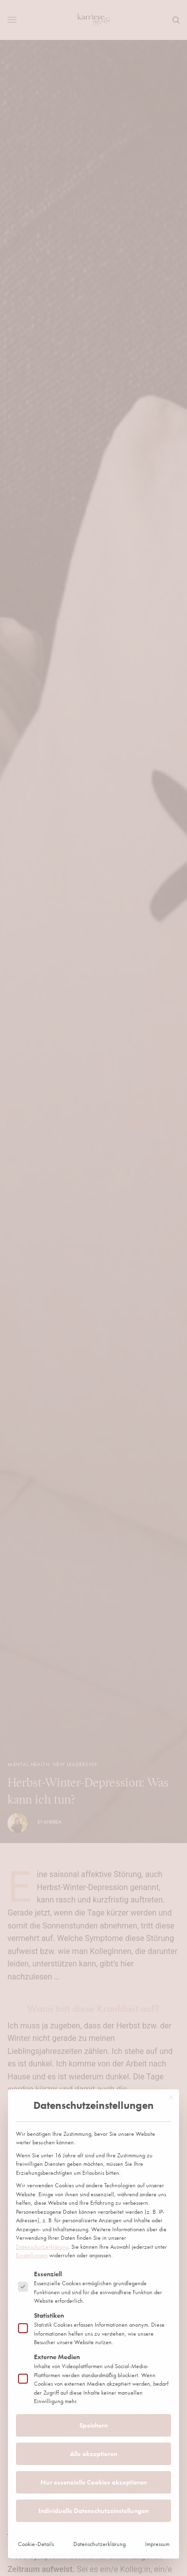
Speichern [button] (93, 2261)
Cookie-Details (36, 2381)
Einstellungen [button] (32, 2092)
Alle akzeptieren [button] (93, 2290)
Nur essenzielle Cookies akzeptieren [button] (93, 2318)
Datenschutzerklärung (42, 2083)
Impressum (157, 2381)
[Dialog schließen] (171, 1934)
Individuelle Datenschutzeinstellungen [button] (93, 2347)
